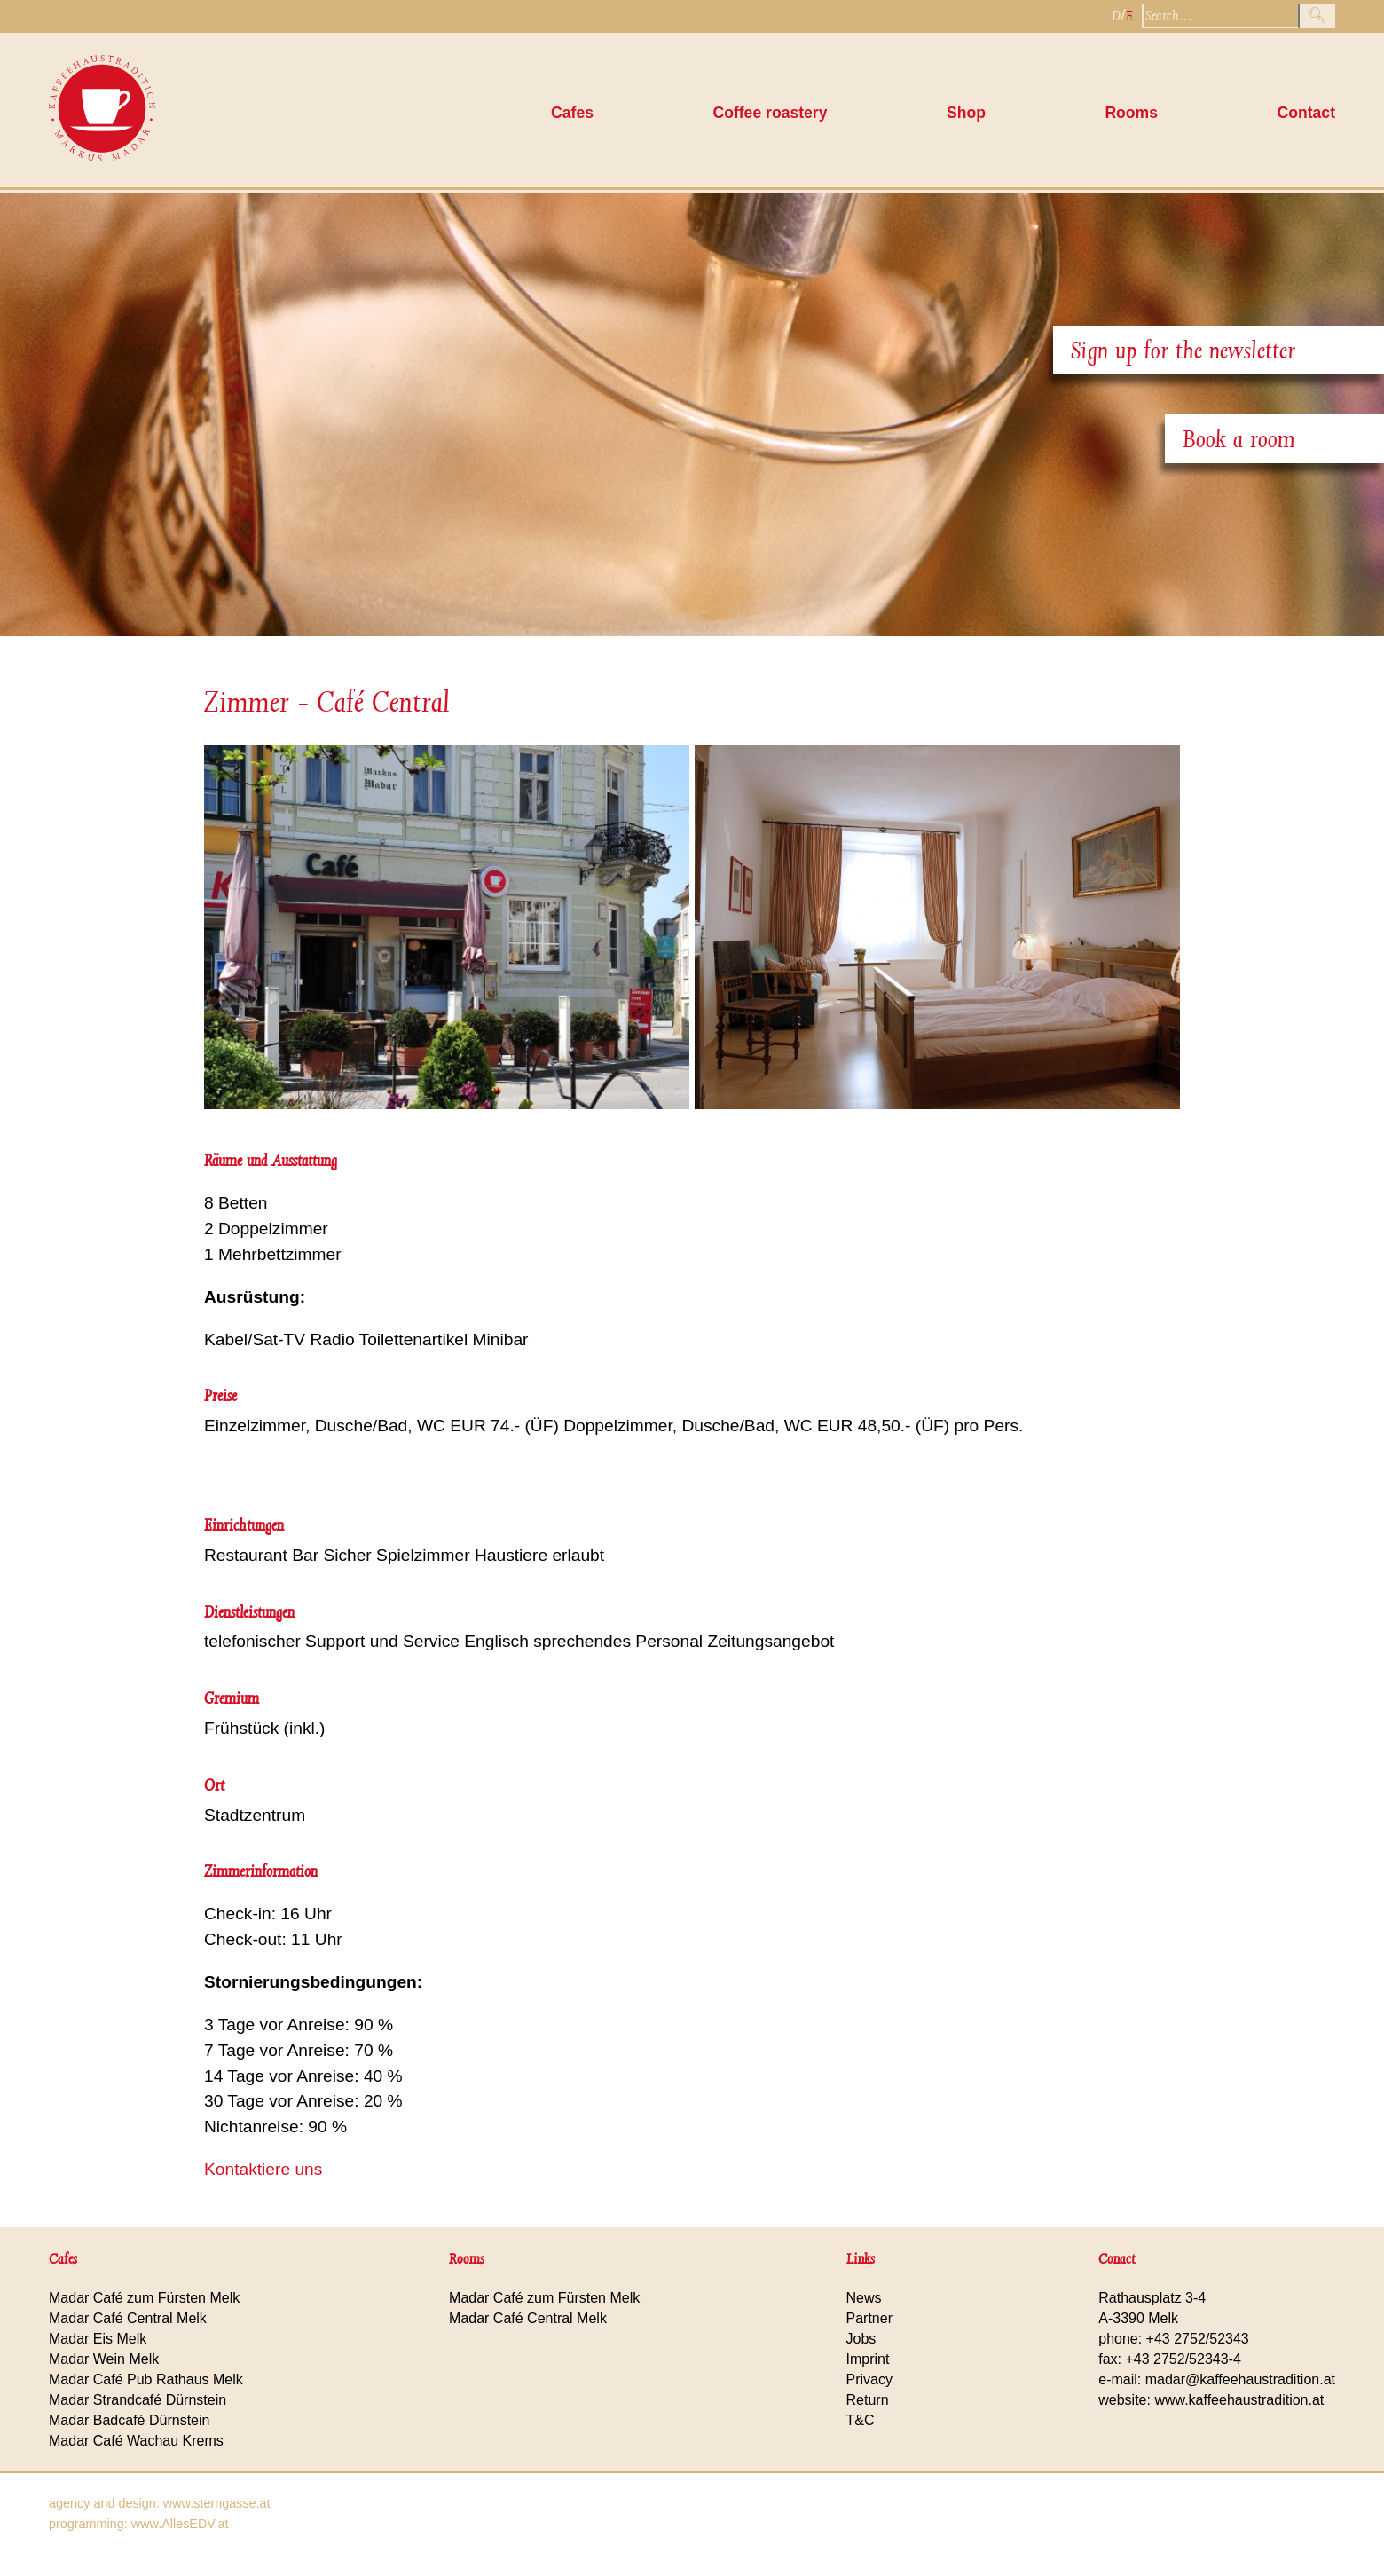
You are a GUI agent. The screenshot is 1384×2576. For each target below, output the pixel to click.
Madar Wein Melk (104, 2359)
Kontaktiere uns (263, 2169)
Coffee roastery (769, 113)
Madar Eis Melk (97, 2338)
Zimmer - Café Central (327, 702)
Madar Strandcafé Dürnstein (137, 2399)
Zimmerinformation (261, 1871)
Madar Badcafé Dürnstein (129, 2420)
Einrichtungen (244, 1525)
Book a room (1239, 438)
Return (867, 2399)
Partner (869, 2318)
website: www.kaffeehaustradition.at (1211, 2399)
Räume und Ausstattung (270, 1160)
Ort (214, 1785)
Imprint (868, 2359)
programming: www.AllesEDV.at (139, 2524)
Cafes (572, 113)
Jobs (861, 2338)
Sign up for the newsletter (1183, 350)
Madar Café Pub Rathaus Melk (146, 2379)
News (864, 2297)
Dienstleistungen (249, 1612)
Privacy (869, 2379)
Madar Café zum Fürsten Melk (144, 2297)
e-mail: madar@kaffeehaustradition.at (1216, 2379)
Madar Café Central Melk (128, 2318)
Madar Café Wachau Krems (136, 2440)
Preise (220, 1395)
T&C (860, 2420)
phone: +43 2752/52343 (1173, 2338)
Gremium (231, 1698)
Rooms (1131, 113)
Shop (966, 113)
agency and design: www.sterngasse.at (160, 2503)
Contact (1307, 113)
